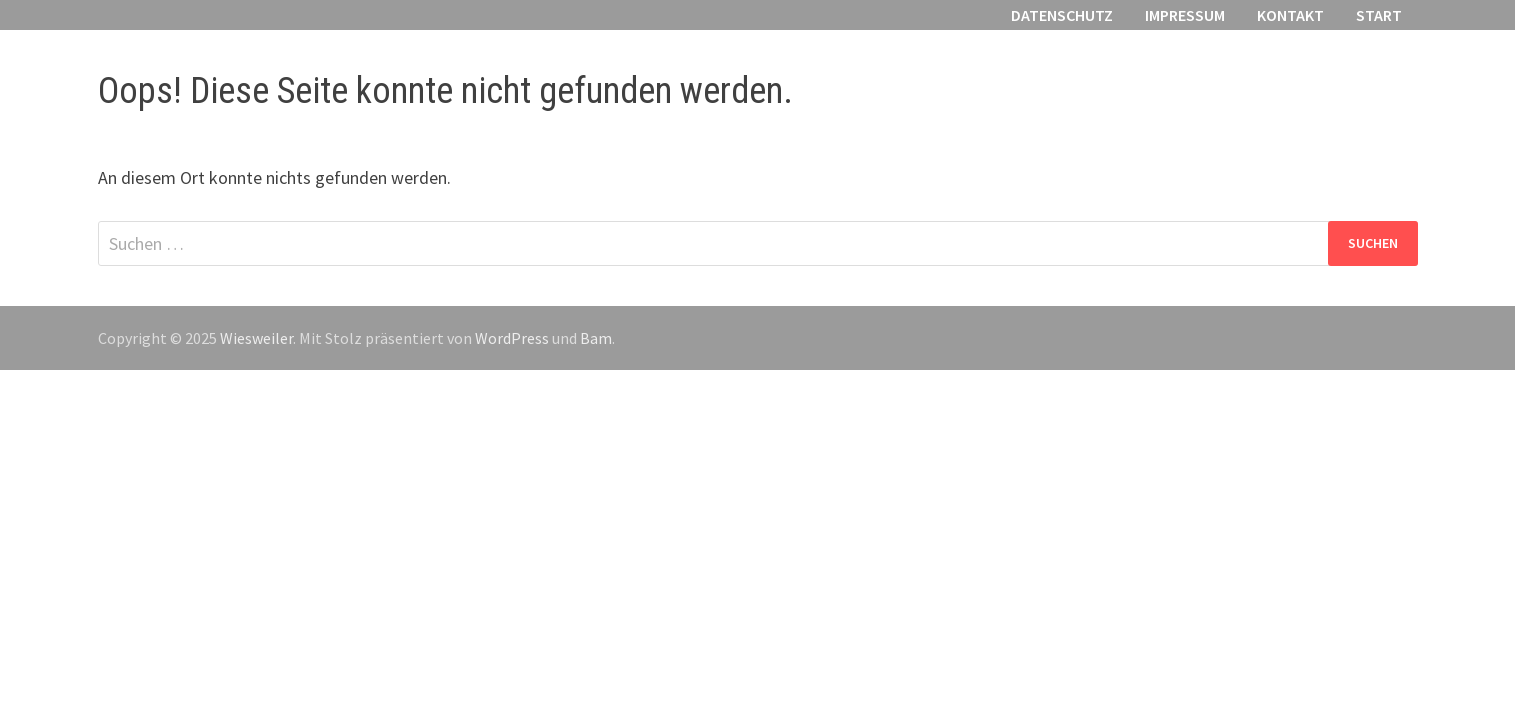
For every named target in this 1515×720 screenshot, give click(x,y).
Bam (596, 338)
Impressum (1185, 15)
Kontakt (1290, 15)
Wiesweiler (256, 338)
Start (1379, 15)
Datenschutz (1062, 15)
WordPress (512, 338)
